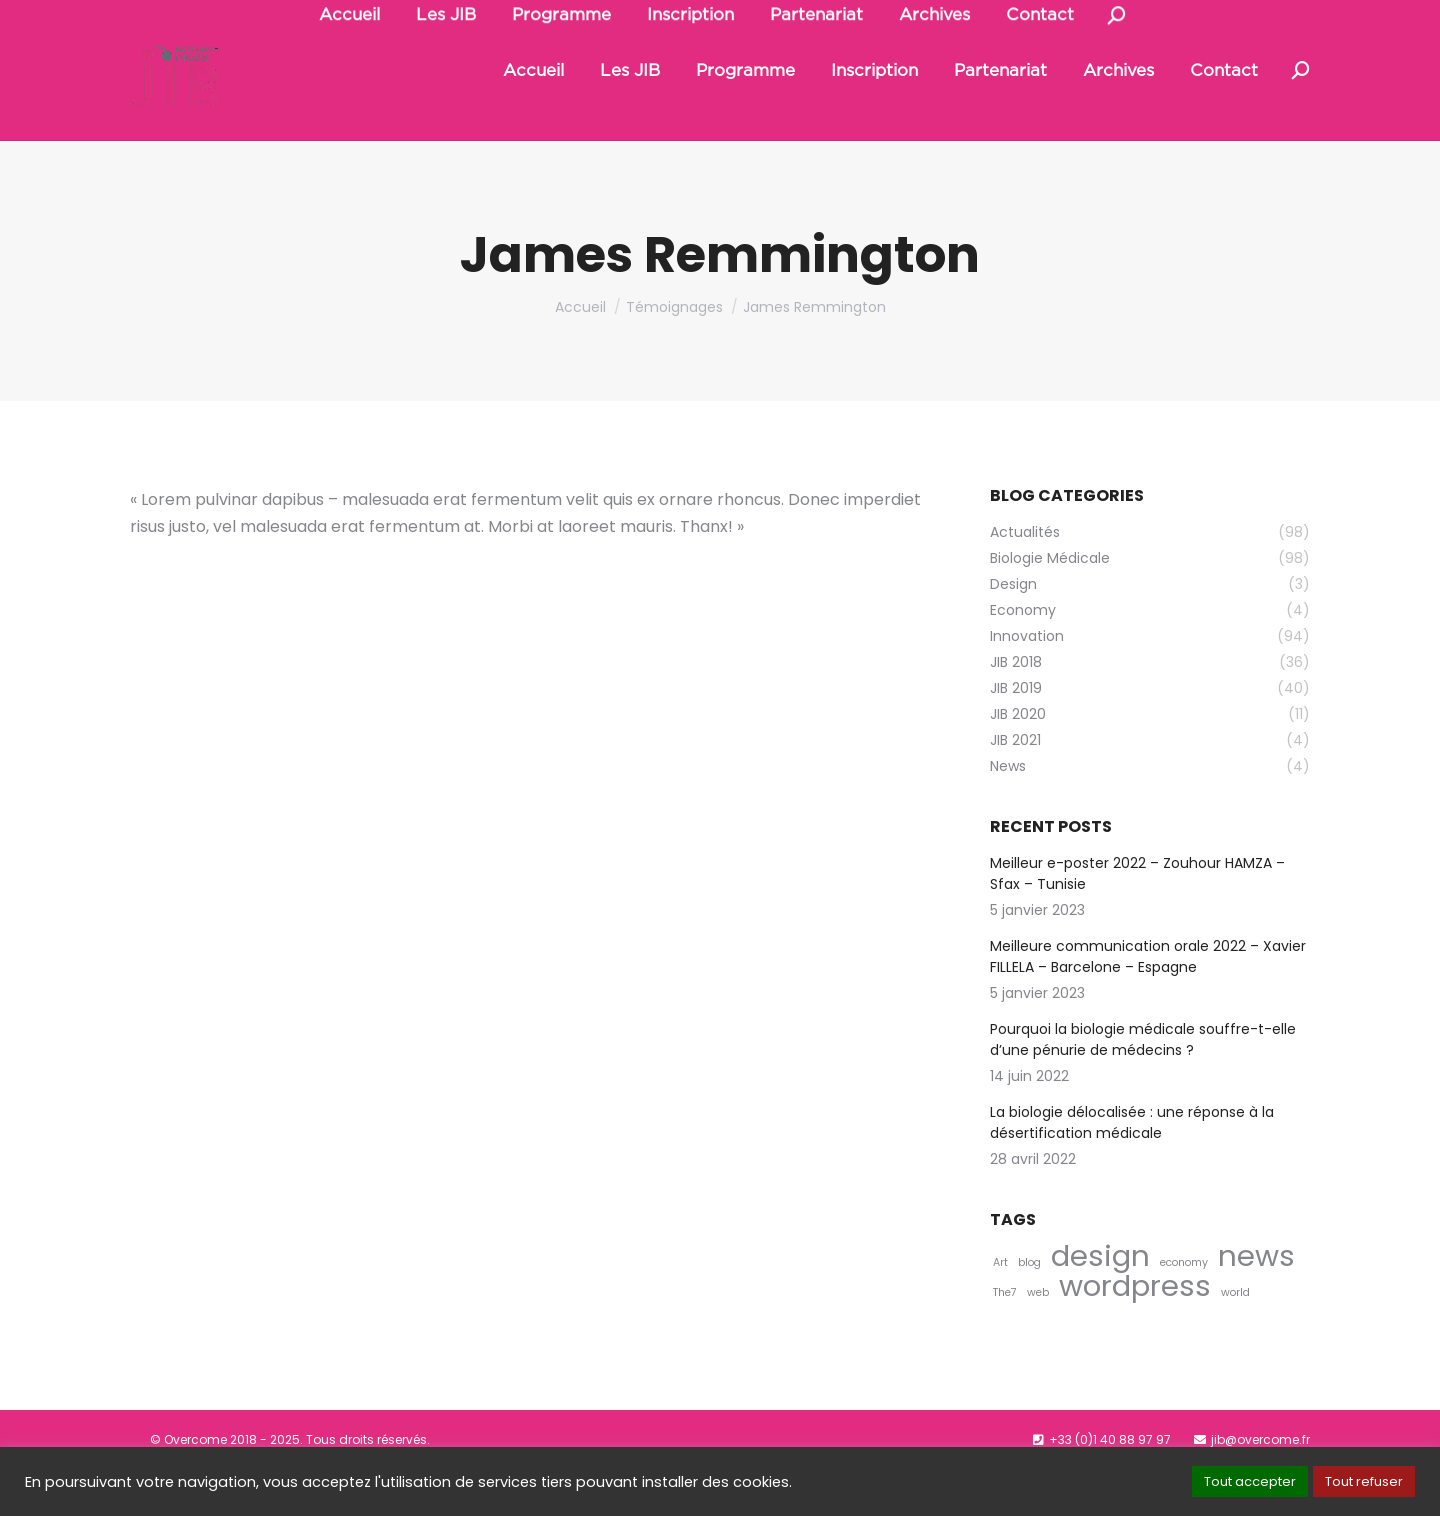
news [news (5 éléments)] (1256, 1301)
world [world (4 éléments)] (1235, 1338)
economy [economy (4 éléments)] (1184, 1308)
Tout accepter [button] (1250, 1481)
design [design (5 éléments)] (1100, 1301)
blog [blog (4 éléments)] (1029, 1308)
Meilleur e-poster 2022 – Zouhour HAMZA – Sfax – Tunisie (1137, 919)
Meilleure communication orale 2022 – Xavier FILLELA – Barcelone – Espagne (1148, 1002)
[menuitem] (533, 116)
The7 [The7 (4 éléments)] (1005, 1338)
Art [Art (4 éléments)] (1000, 1308)
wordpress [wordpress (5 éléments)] (1135, 1331)
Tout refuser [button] (1364, 1481)
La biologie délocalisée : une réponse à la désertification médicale (1132, 1168)
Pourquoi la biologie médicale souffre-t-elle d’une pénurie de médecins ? (1143, 1085)
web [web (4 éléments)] (1038, 1338)
